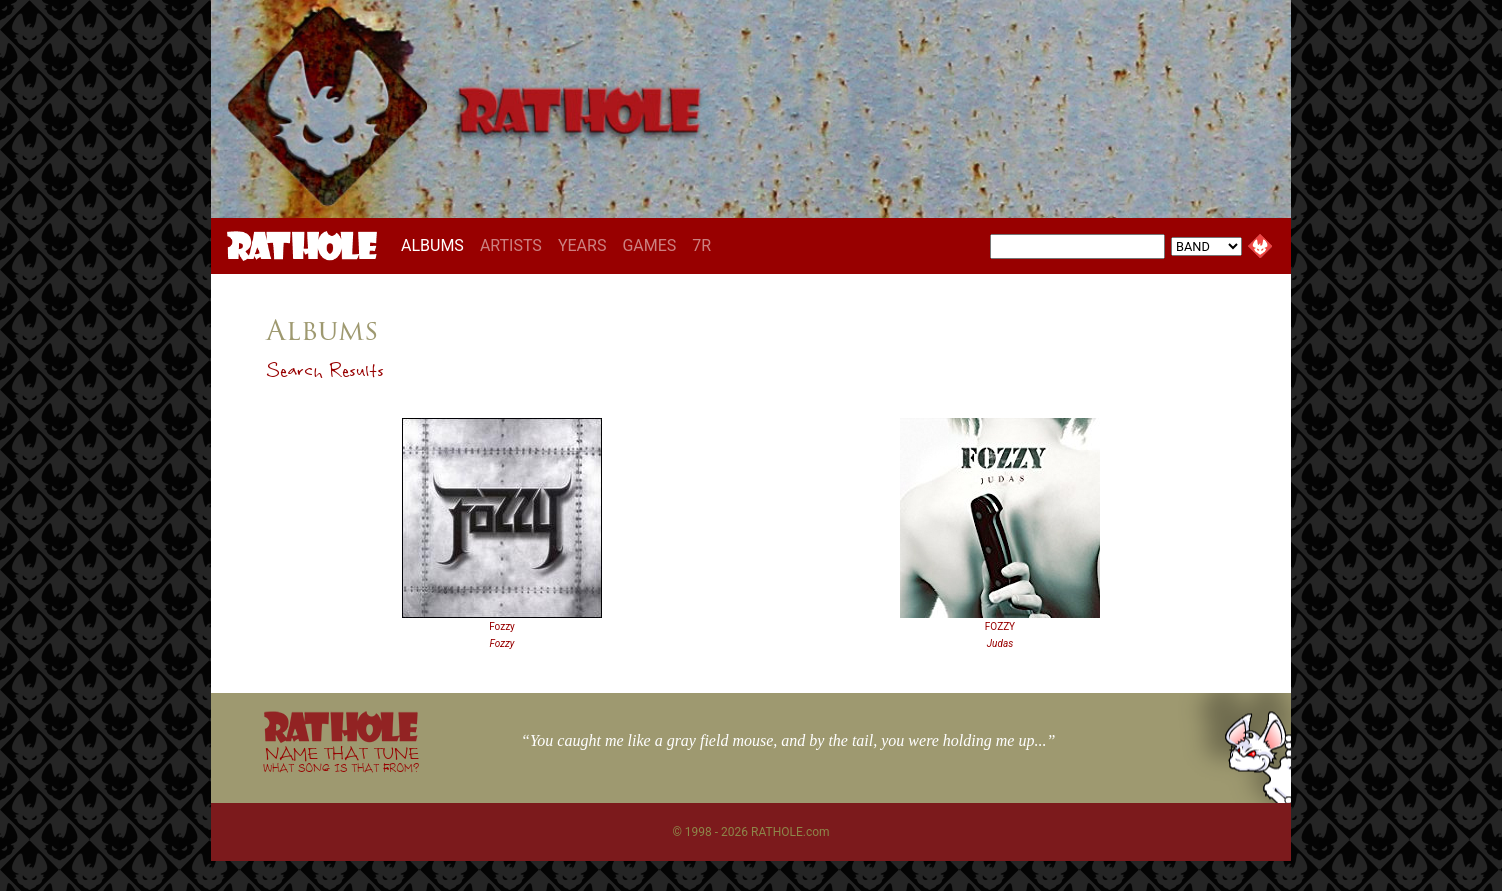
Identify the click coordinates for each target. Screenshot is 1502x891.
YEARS (582, 245)
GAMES (649, 245)
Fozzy (502, 626)
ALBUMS (436, 245)
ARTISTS (511, 245)
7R (701, 245)
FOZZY (1000, 626)
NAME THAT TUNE (341, 758)
